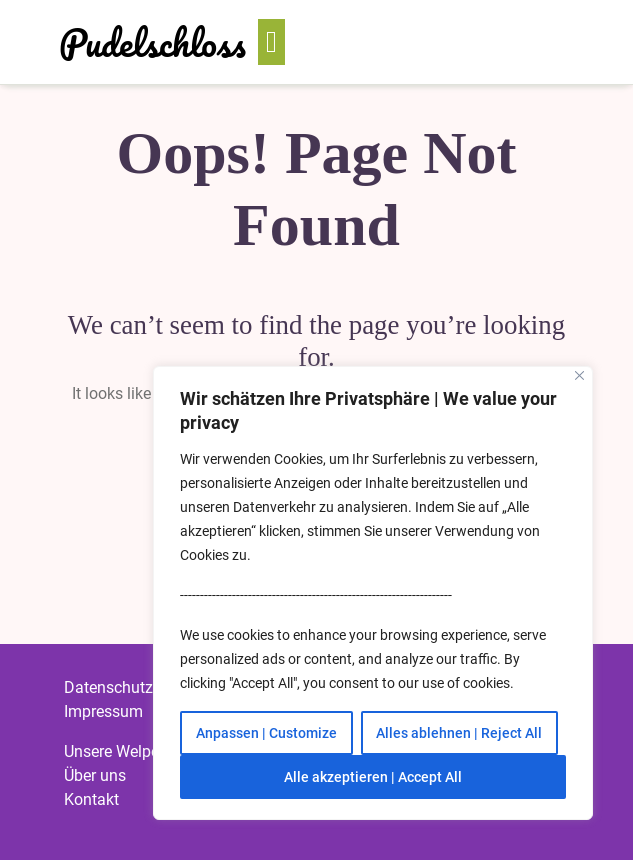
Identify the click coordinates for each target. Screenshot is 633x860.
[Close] (579, 375)
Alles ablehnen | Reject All (459, 733)
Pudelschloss (152, 42)
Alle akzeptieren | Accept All (373, 777)
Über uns (95, 775)
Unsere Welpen (116, 751)
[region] (373, 593)
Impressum (103, 711)
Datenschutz (108, 687)
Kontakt (91, 799)
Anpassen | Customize (266, 733)
